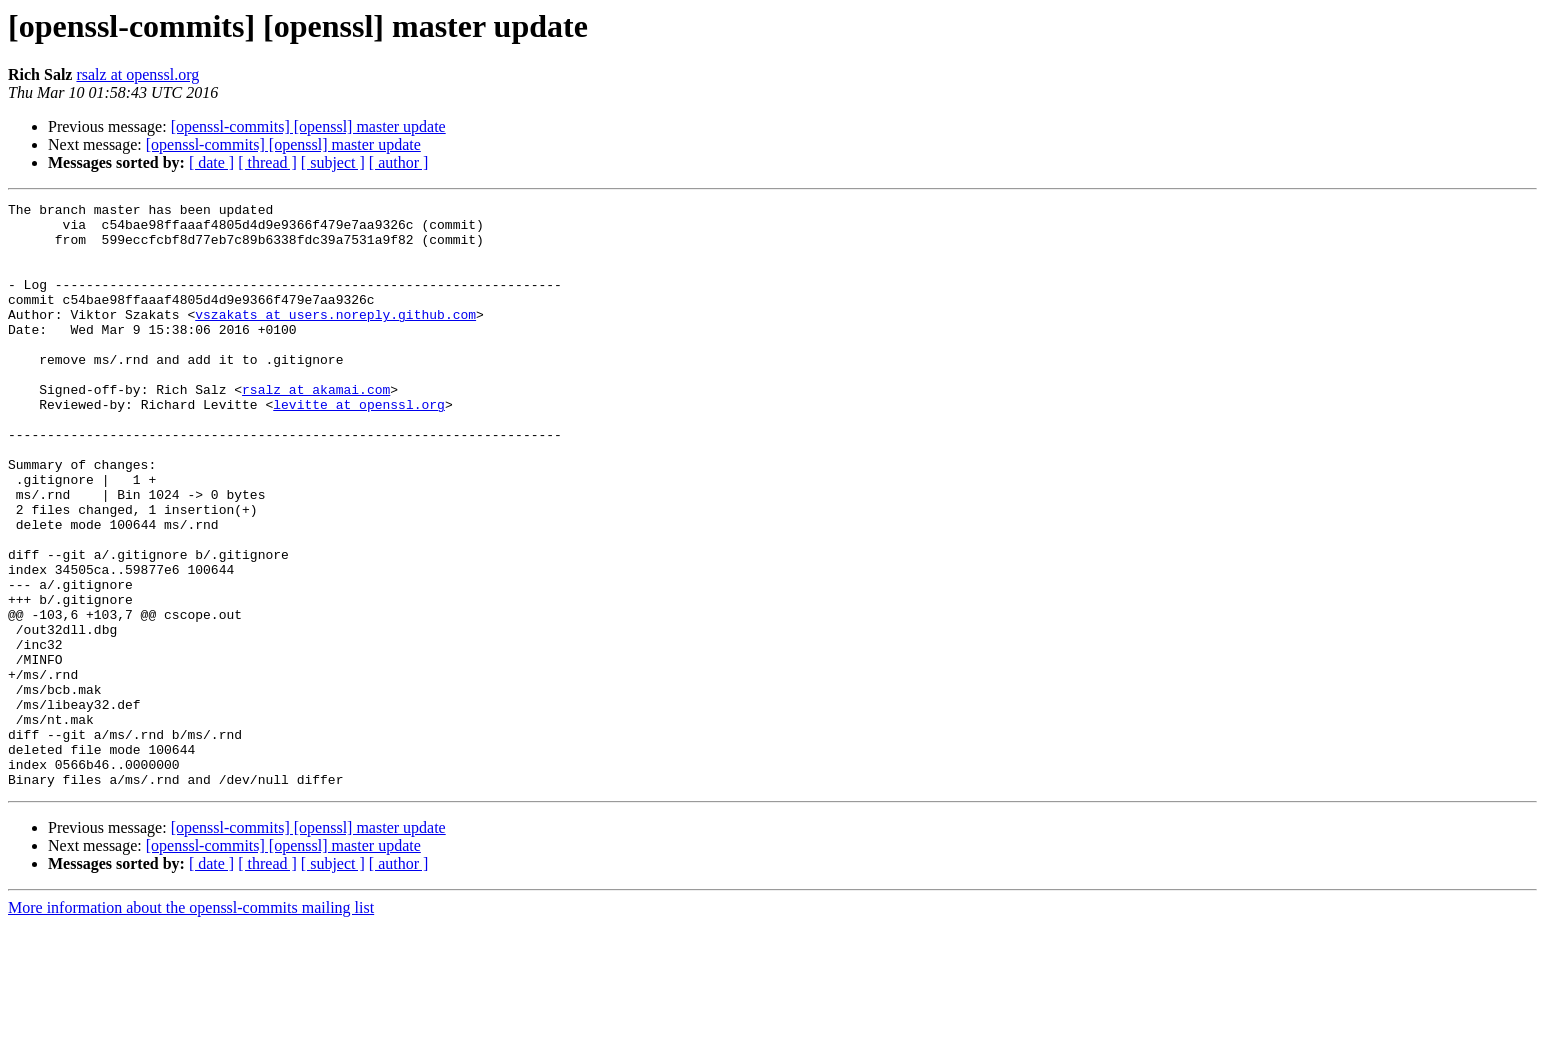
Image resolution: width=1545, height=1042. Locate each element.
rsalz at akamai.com (316, 428)
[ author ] (399, 162)
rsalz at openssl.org (137, 74)
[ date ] (211, 162)
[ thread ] (267, 162)
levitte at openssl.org (359, 446)
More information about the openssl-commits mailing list (191, 1024)
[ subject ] (333, 162)
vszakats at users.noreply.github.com (335, 338)
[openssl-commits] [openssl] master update (308, 126)
